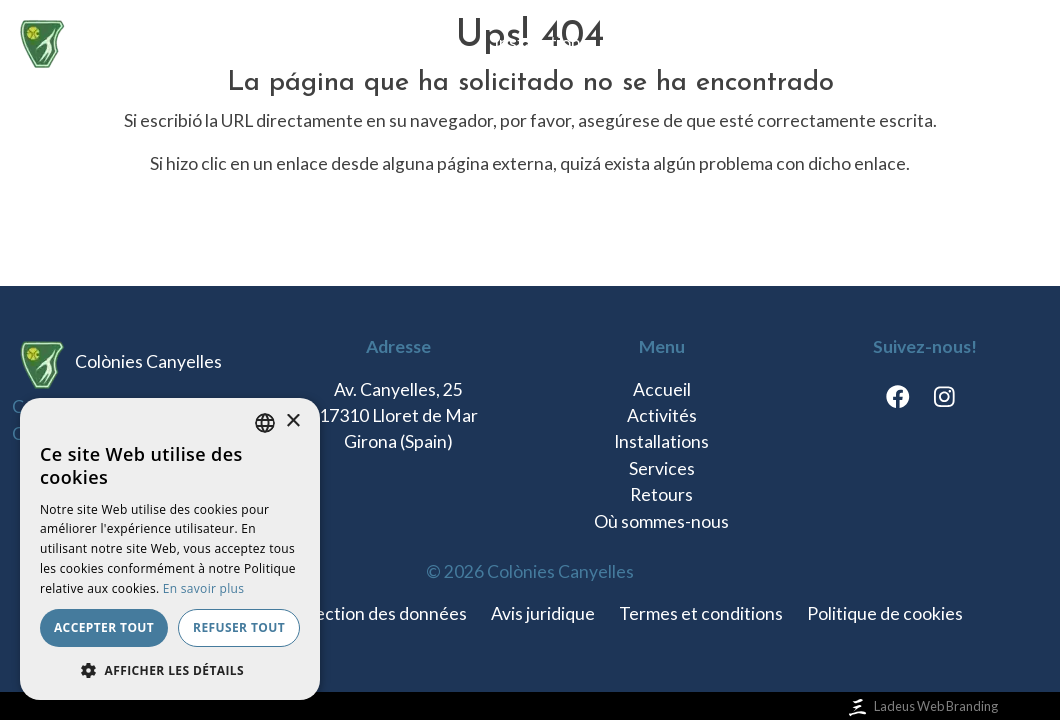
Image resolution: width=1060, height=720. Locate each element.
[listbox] (265, 423)
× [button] (292, 421)
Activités (427, 42)
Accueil (331, 42)
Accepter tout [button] (104, 627)
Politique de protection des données (326, 613)
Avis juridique (543, 613)
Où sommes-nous (881, 42)
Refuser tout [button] (239, 627)
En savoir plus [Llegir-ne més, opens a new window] (203, 588)
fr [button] (999, 42)
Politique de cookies (885, 613)
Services (654, 42)
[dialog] (170, 549)
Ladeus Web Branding (921, 706)
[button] (170, 670)
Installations (541, 42)
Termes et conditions (701, 613)
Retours (750, 42)
